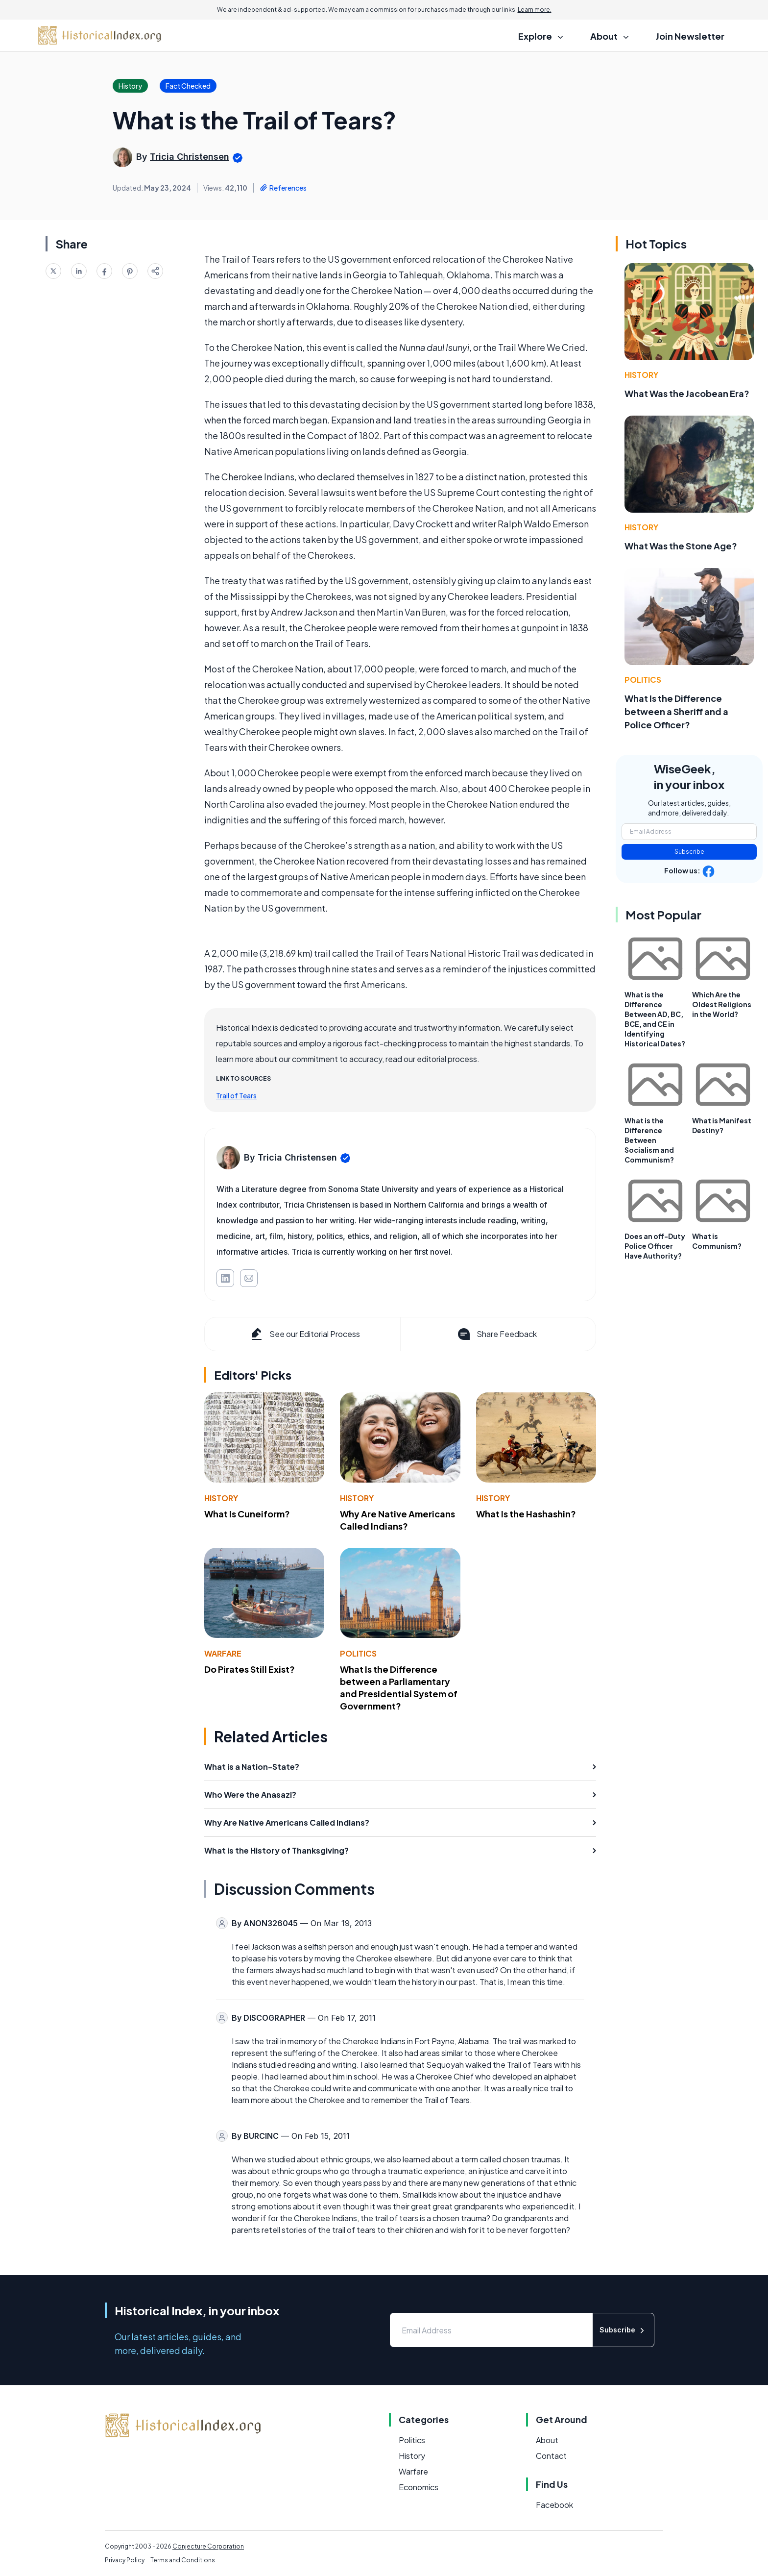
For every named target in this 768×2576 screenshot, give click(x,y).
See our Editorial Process (304, 1334)
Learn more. (535, 9)
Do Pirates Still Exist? (249, 1669)
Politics (358, 1653)
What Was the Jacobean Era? (686, 393)
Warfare (222, 1653)
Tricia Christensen (189, 156)
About (547, 2440)
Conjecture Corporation (208, 2546)
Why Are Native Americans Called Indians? (397, 1520)
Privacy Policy (124, 2560)
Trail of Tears (236, 1095)
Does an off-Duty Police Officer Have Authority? (654, 1246)
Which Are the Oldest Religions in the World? (721, 1004)
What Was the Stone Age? (680, 545)
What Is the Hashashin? (526, 1513)
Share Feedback (496, 1334)
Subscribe (689, 851)
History (221, 1498)
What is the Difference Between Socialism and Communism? (649, 1140)
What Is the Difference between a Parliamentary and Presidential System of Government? (398, 1687)
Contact (551, 2456)
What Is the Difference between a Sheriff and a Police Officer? (676, 711)
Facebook (554, 2505)
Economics (418, 2487)
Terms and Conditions (182, 2560)
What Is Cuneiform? (247, 1513)
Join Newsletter (690, 36)
